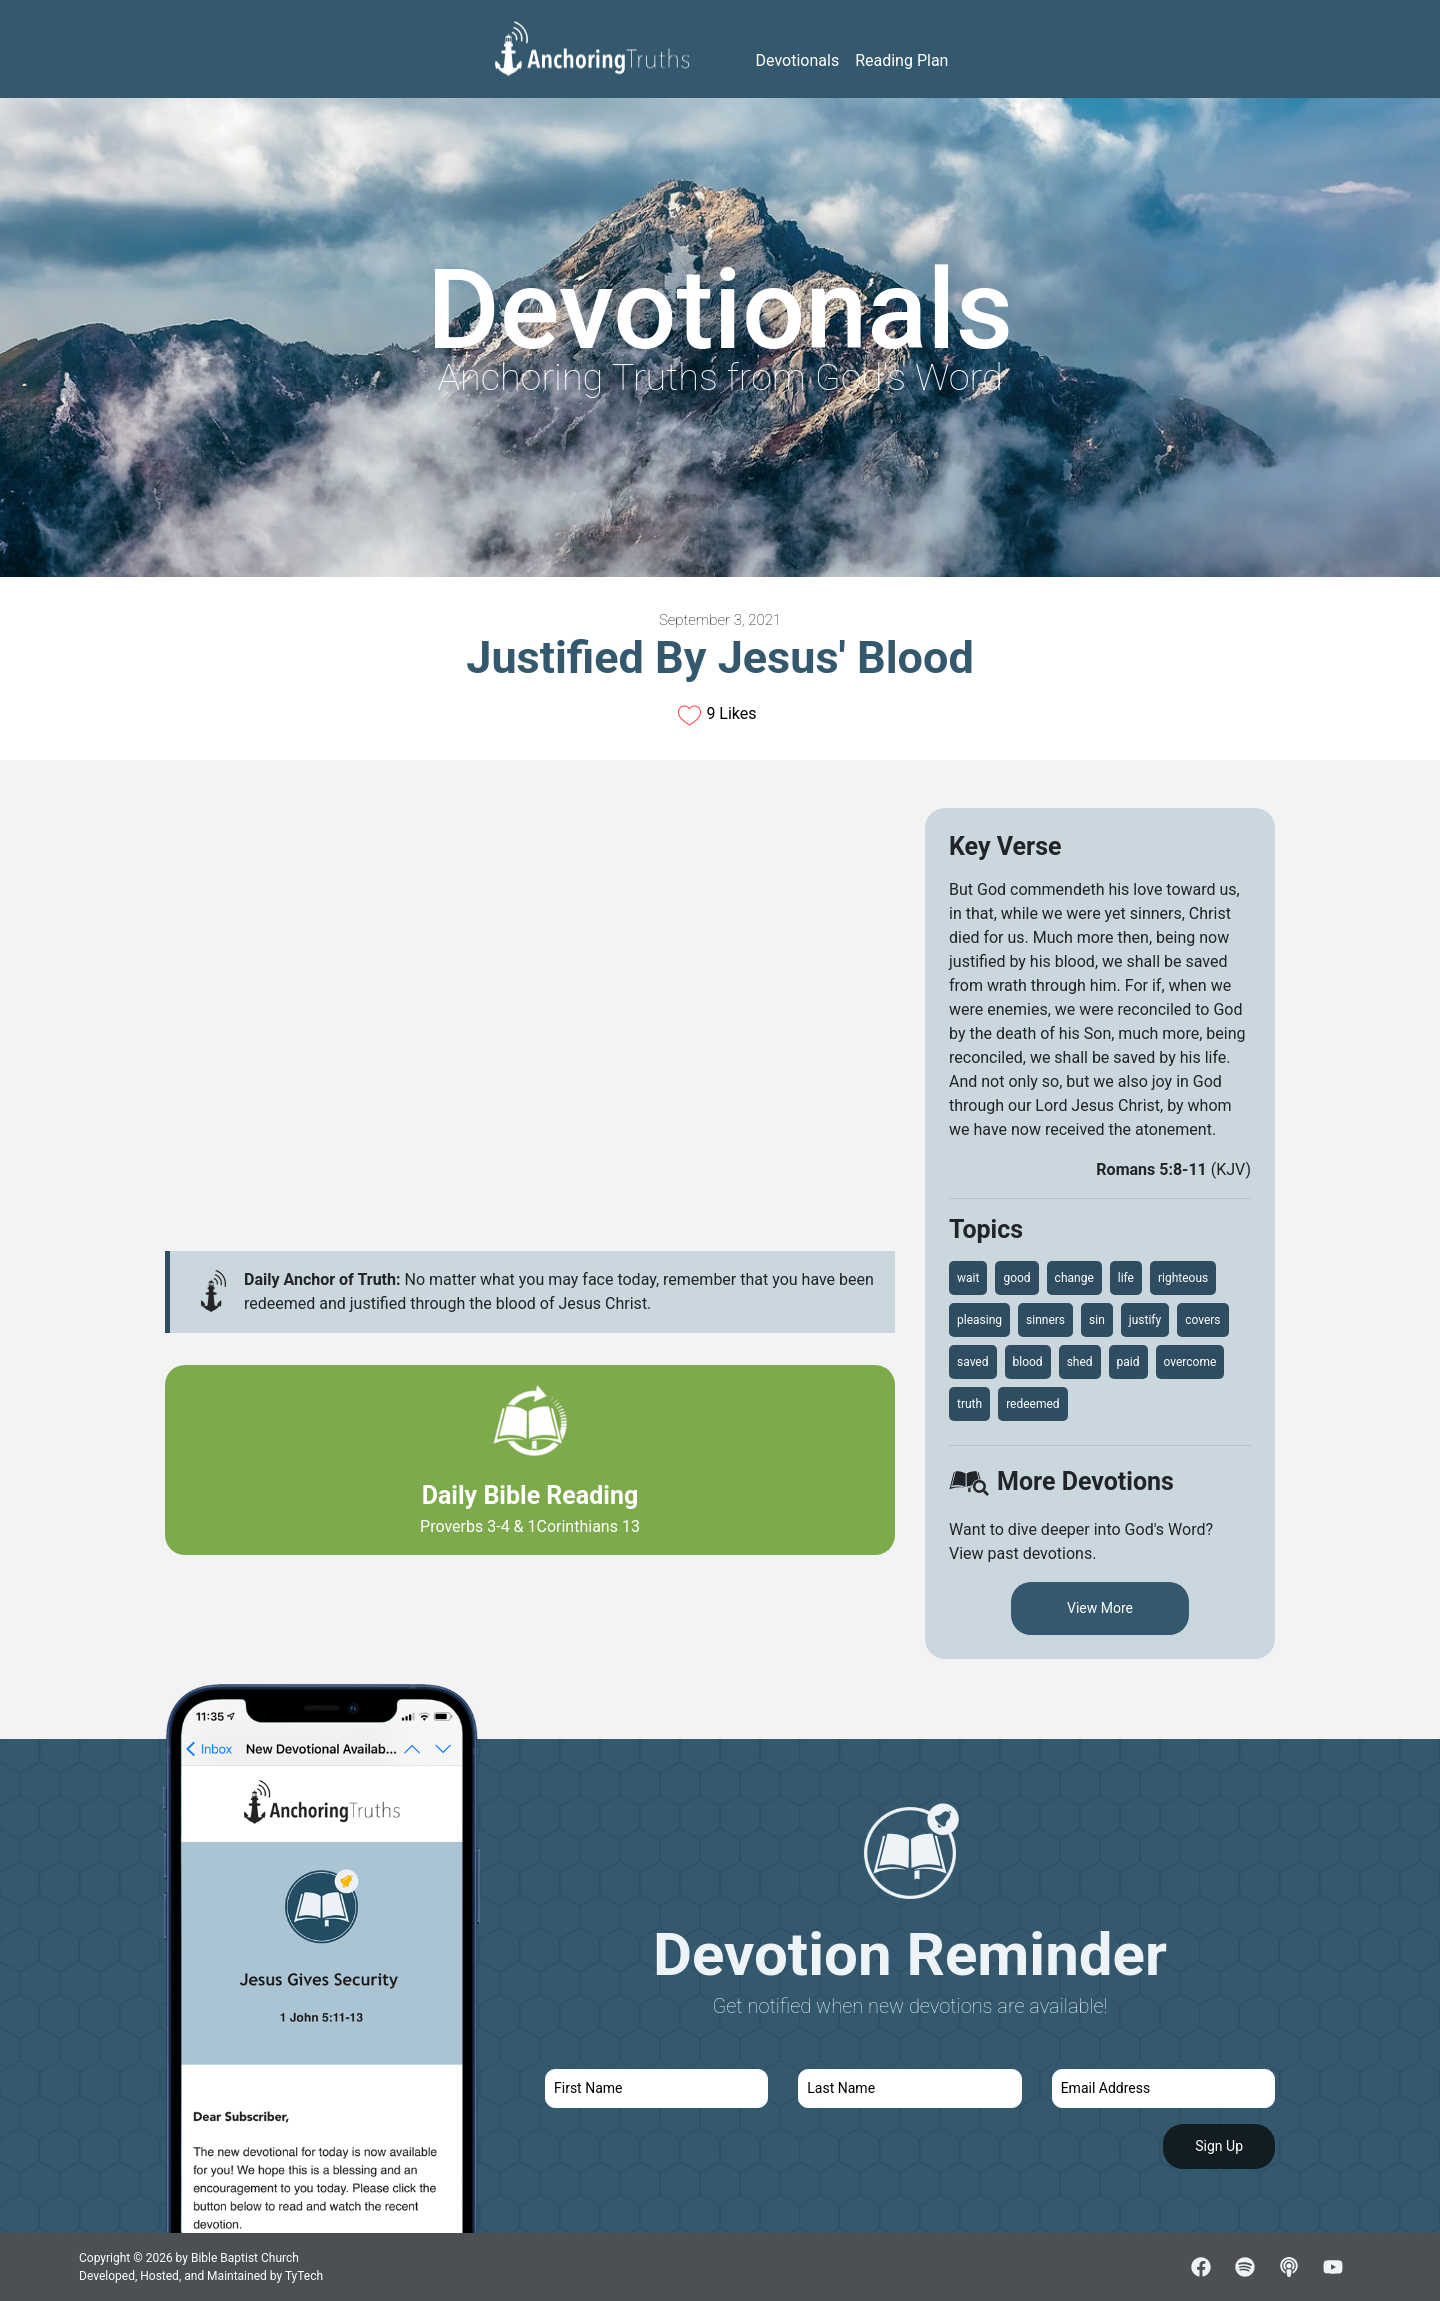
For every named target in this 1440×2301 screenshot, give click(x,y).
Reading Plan (901, 60)
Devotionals (798, 60)
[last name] (909, 2088)
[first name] (656, 2088)
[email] (1163, 2088)
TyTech (304, 2276)
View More (1100, 1608)
